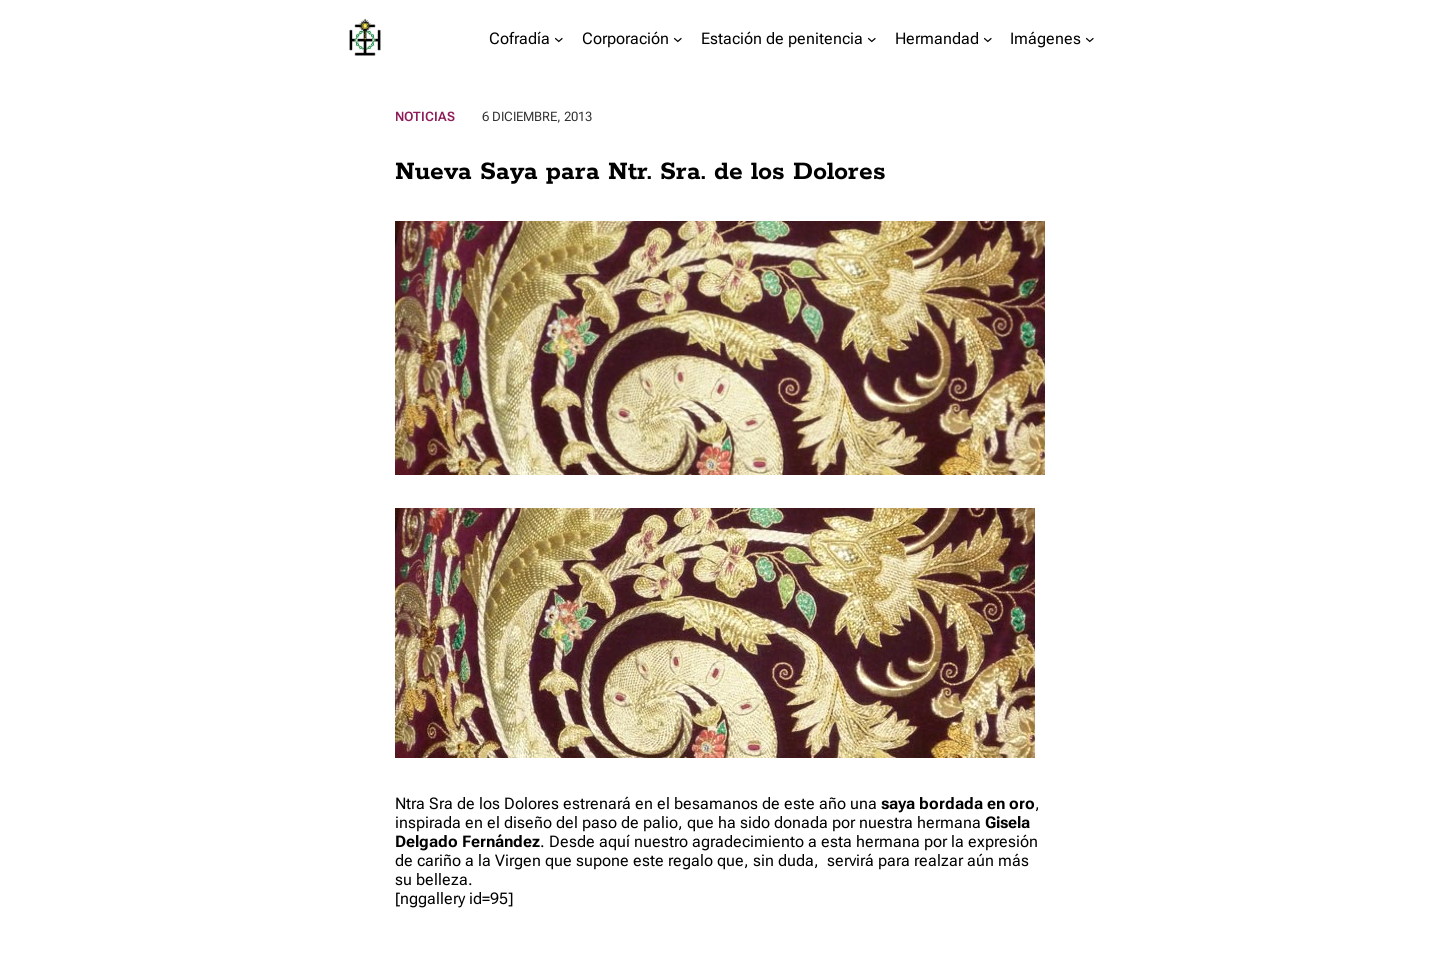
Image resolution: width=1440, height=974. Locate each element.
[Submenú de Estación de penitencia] (872, 39)
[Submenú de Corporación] (678, 39)
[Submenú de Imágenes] (1090, 39)
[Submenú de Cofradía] (559, 39)
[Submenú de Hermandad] (988, 39)
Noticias (425, 116)
